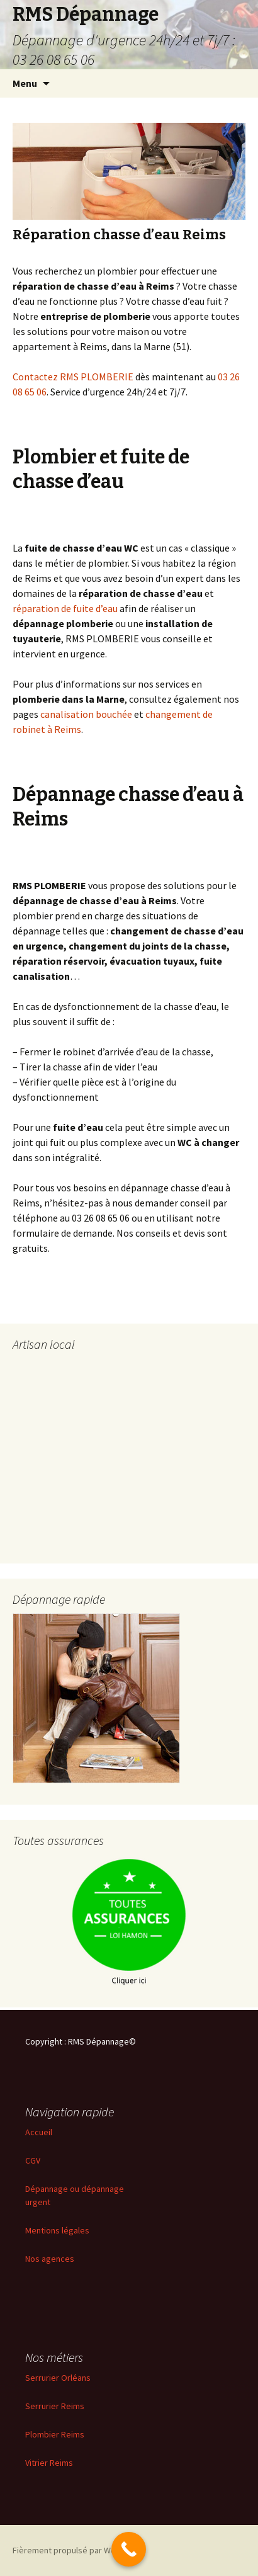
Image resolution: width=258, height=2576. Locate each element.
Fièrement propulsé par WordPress (79, 2550)
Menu (25, 83)
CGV (32, 2160)
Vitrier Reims (49, 2462)
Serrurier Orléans (58, 2377)
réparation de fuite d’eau (65, 608)
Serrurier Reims (54, 2406)
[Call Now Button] (128, 2549)
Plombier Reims (54, 2434)
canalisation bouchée (86, 714)
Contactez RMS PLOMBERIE (73, 376)
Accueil (38, 2132)
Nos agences (49, 2258)
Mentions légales (57, 2230)
